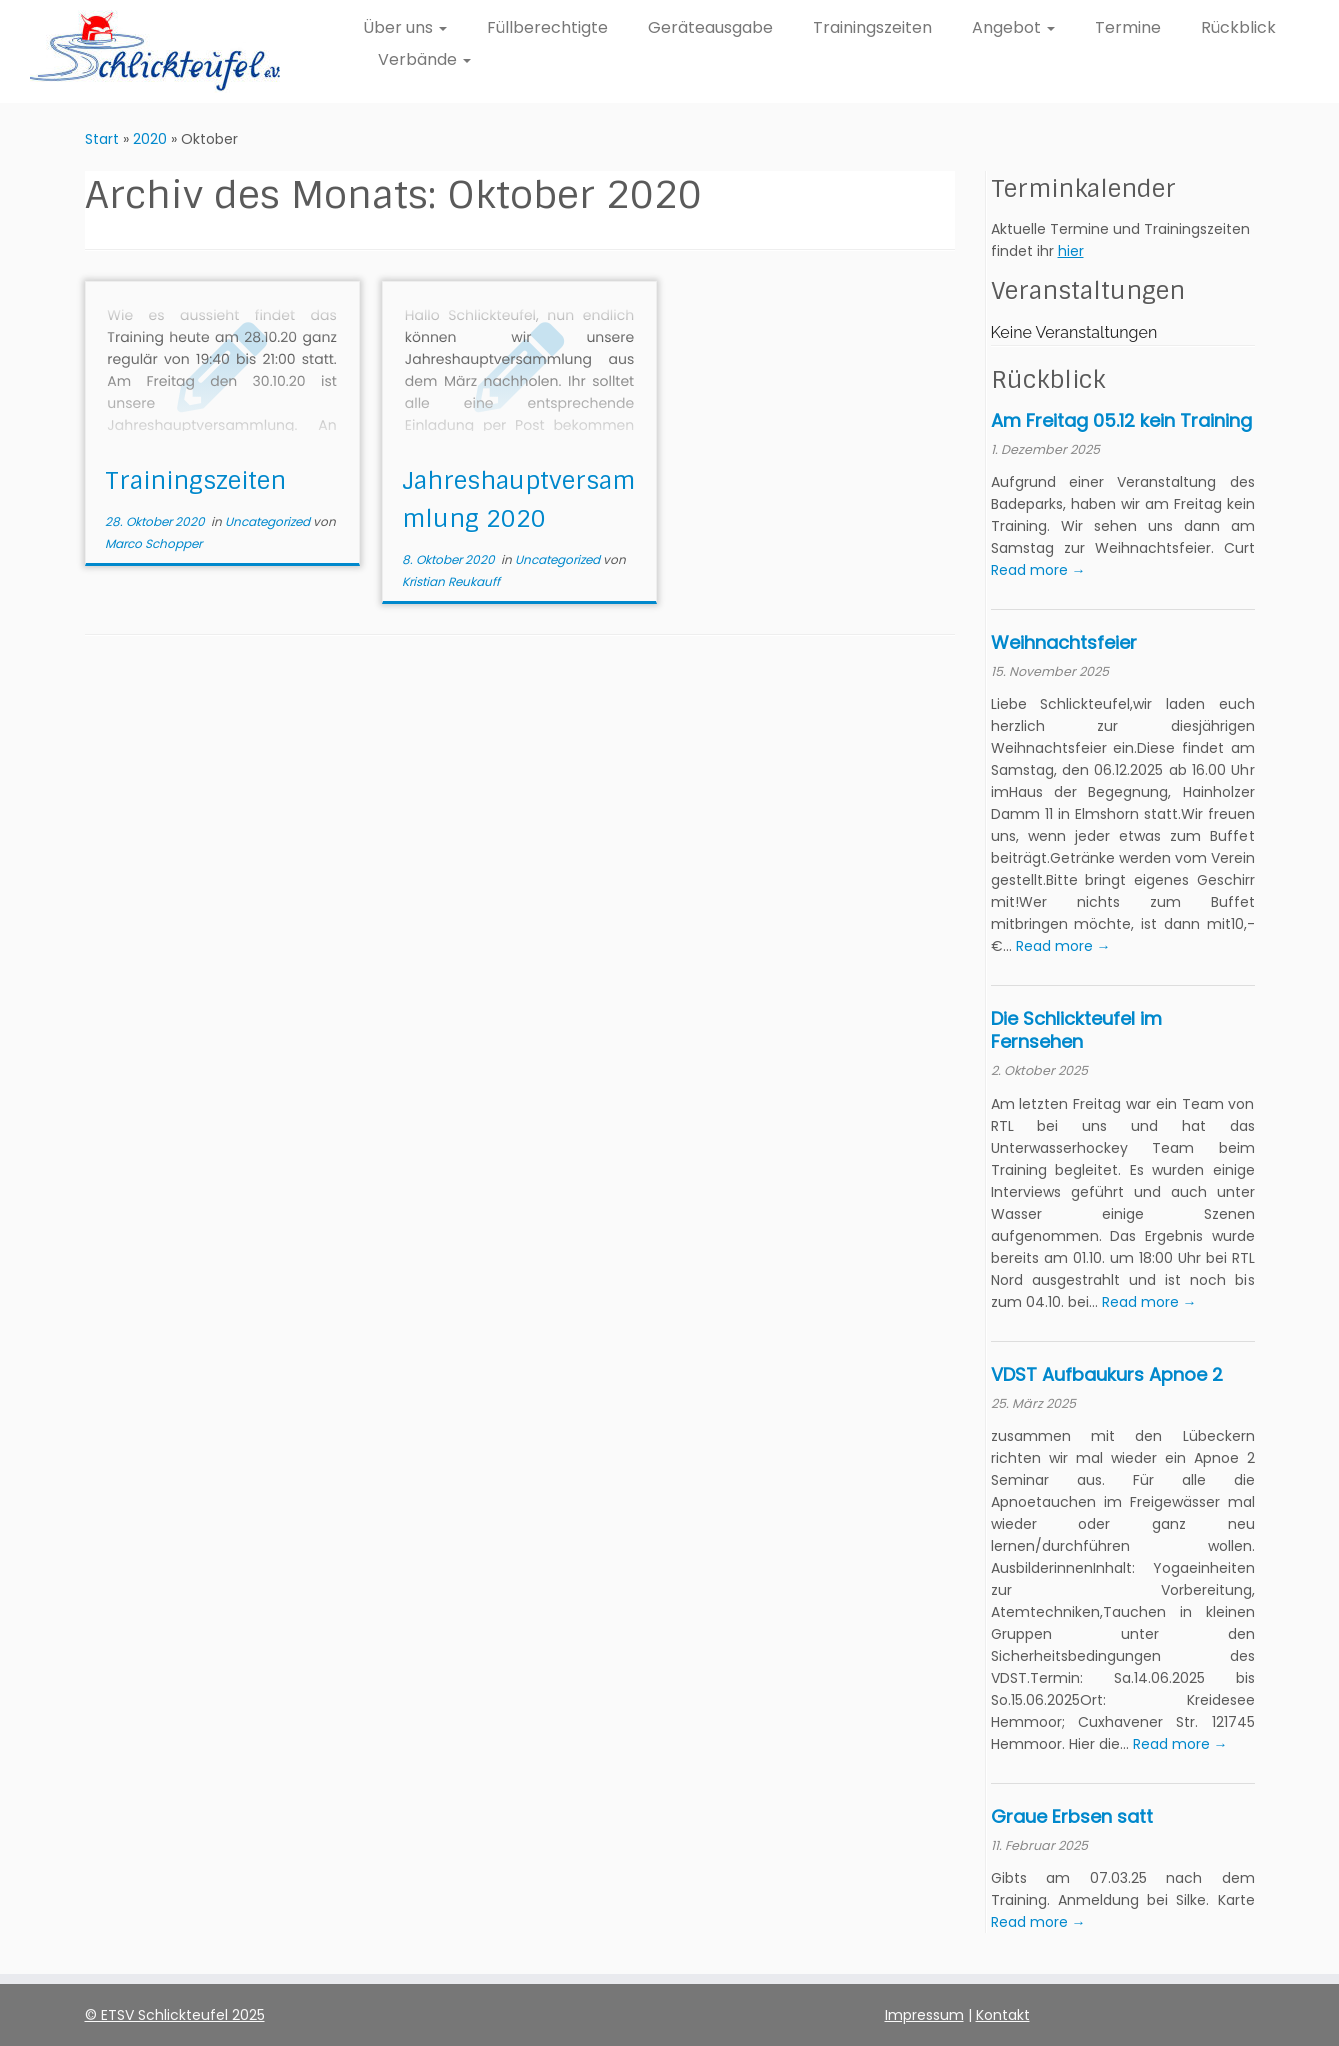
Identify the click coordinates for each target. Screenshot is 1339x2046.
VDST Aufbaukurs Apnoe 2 (1107, 1374)
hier (1071, 251)
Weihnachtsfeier (1064, 642)
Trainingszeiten (872, 27)
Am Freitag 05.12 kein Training (1121, 420)
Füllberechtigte (547, 27)
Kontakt (1003, 2015)
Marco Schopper (153, 543)
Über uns (405, 27)
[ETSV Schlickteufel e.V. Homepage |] (154, 51)
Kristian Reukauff (451, 581)
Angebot (1013, 27)
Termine (1128, 27)
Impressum (924, 2015)
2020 (150, 139)
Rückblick (1238, 27)
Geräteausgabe (710, 27)
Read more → (1038, 570)
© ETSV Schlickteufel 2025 (175, 2015)
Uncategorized (269, 521)
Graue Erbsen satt (1072, 1816)
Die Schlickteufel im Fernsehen (1076, 1030)
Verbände (424, 59)
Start (102, 139)
